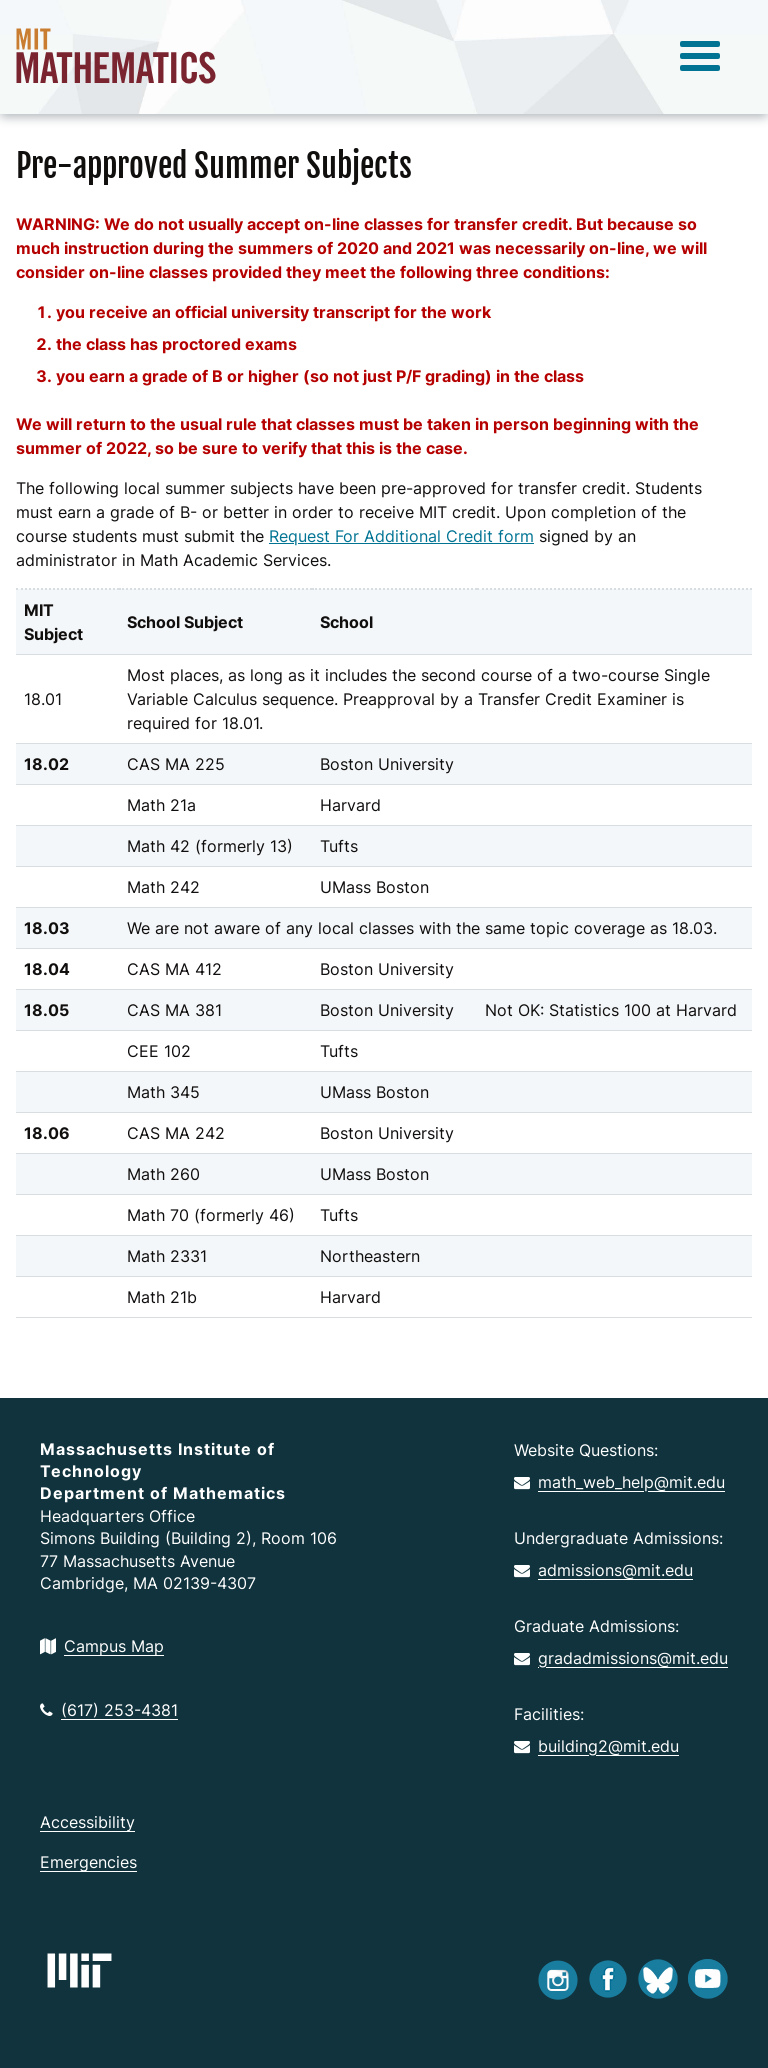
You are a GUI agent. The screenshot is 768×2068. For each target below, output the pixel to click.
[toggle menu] (700, 57)
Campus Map (102, 1646)
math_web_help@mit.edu (619, 1482)
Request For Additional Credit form (401, 536)
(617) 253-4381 (109, 1710)
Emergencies (88, 1862)
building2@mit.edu (596, 1746)
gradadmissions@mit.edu (621, 1658)
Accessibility (87, 1822)
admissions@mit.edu (603, 1570)
